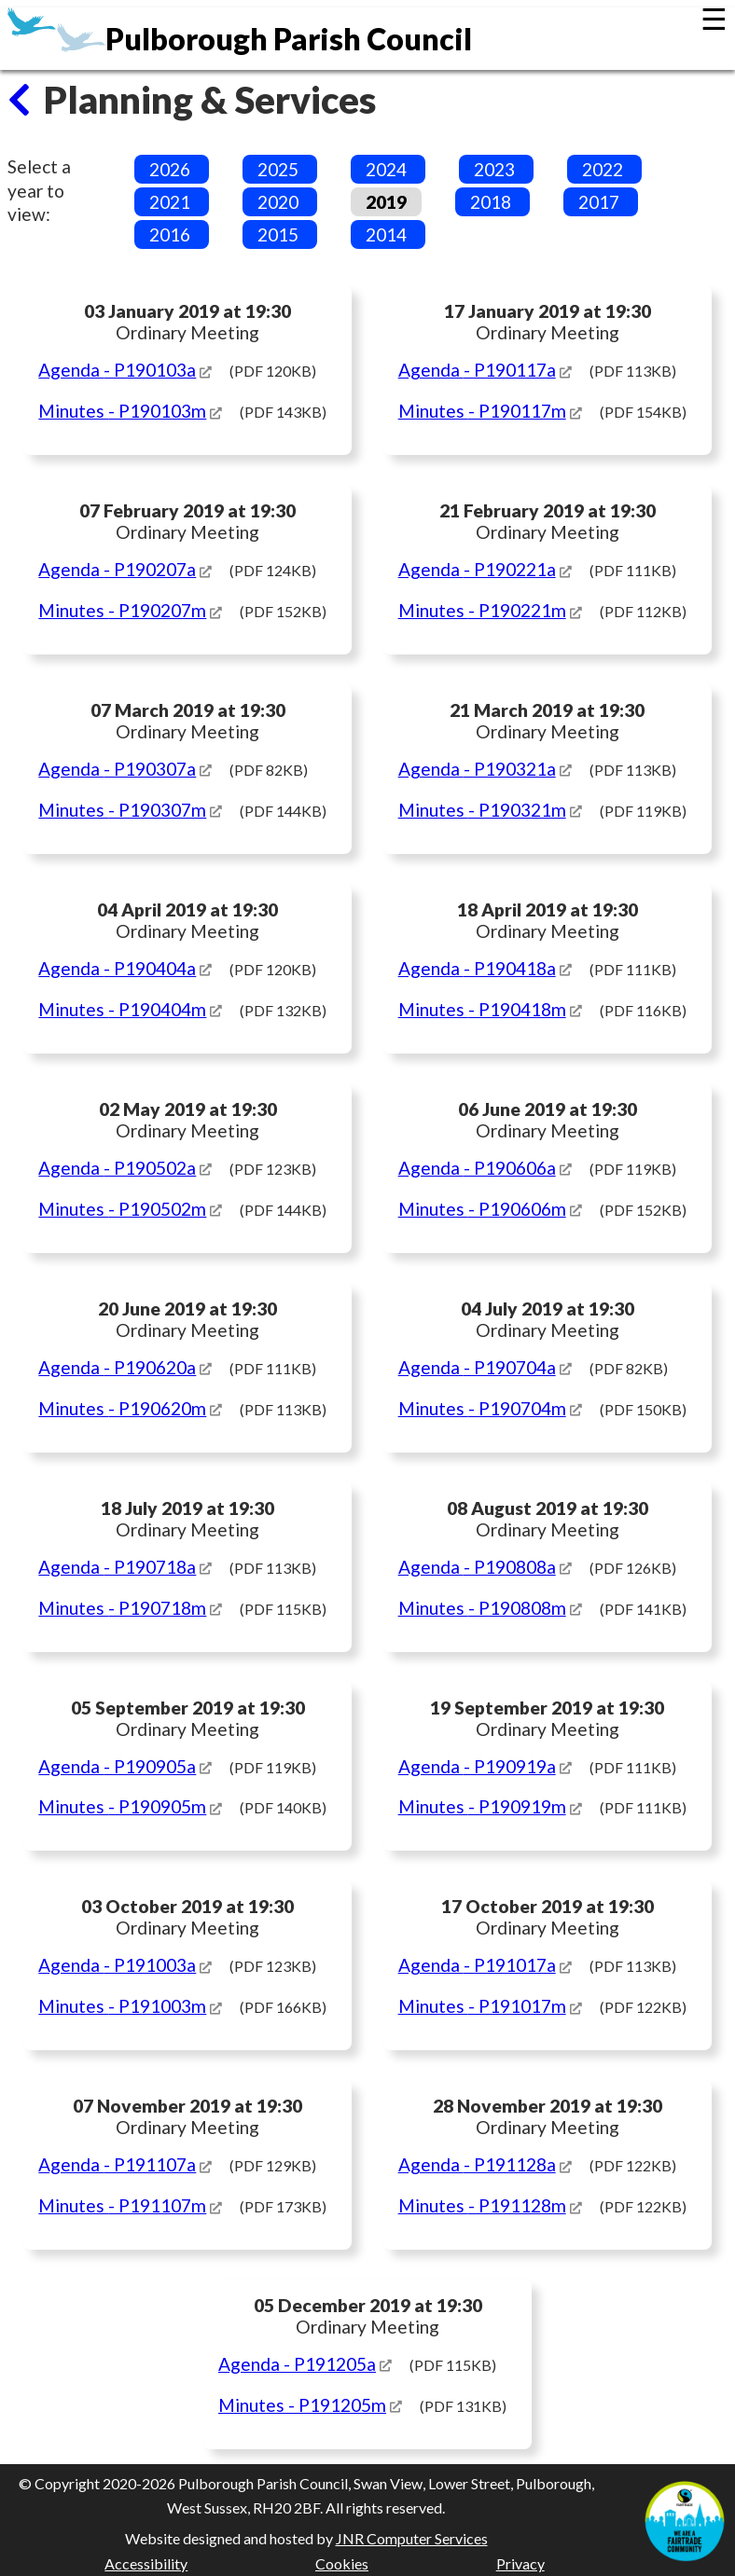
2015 (277, 234)
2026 (169, 169)
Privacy (520, 2563)
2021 (169, 202)
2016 (169, 234)
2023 (494, 169)
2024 (386, 169)
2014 (386, 234)
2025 (277, 169)
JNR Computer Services (412, 2538)
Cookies (341, 2563)
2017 (598, 202)
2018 (490, 202)
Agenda (117, 369)
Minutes (122, 410)
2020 (277, 202)
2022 (602, 169)
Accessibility (145, 2563)
